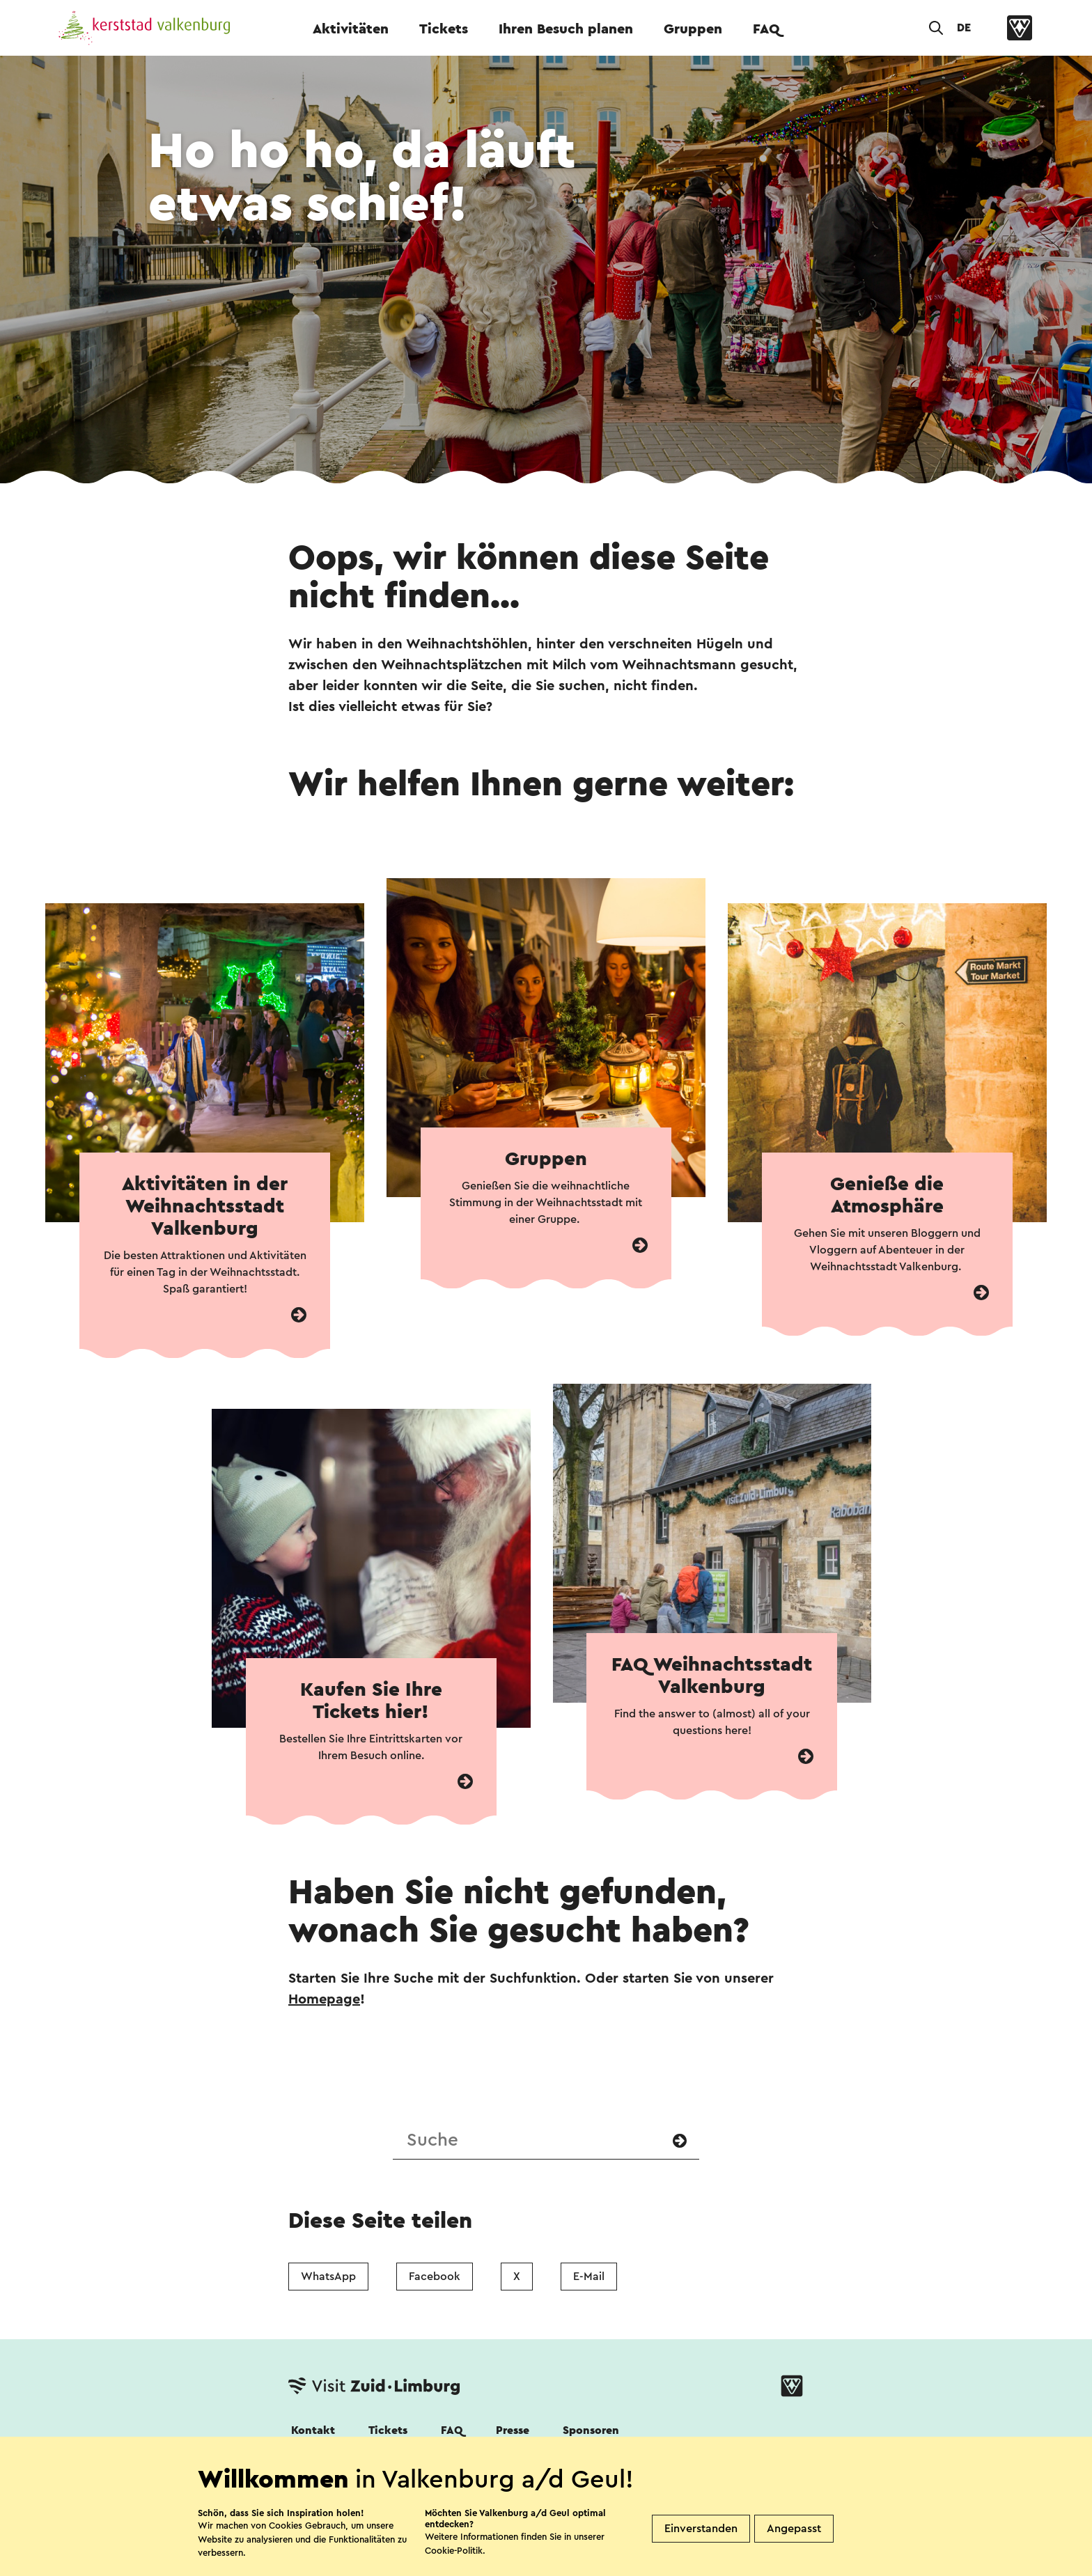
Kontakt (313, 2430)
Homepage (324, 1999)
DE (964, 27)
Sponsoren (591, 2430)
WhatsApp (328, 2276)
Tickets (443, 29)
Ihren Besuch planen (566, 29)
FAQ (766, 29)
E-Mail (588, 2276)
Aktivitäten (351, 29)
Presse (512, 2430)
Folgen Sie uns (325, 2468)
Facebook (434, 2276)
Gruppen (693, 29)
